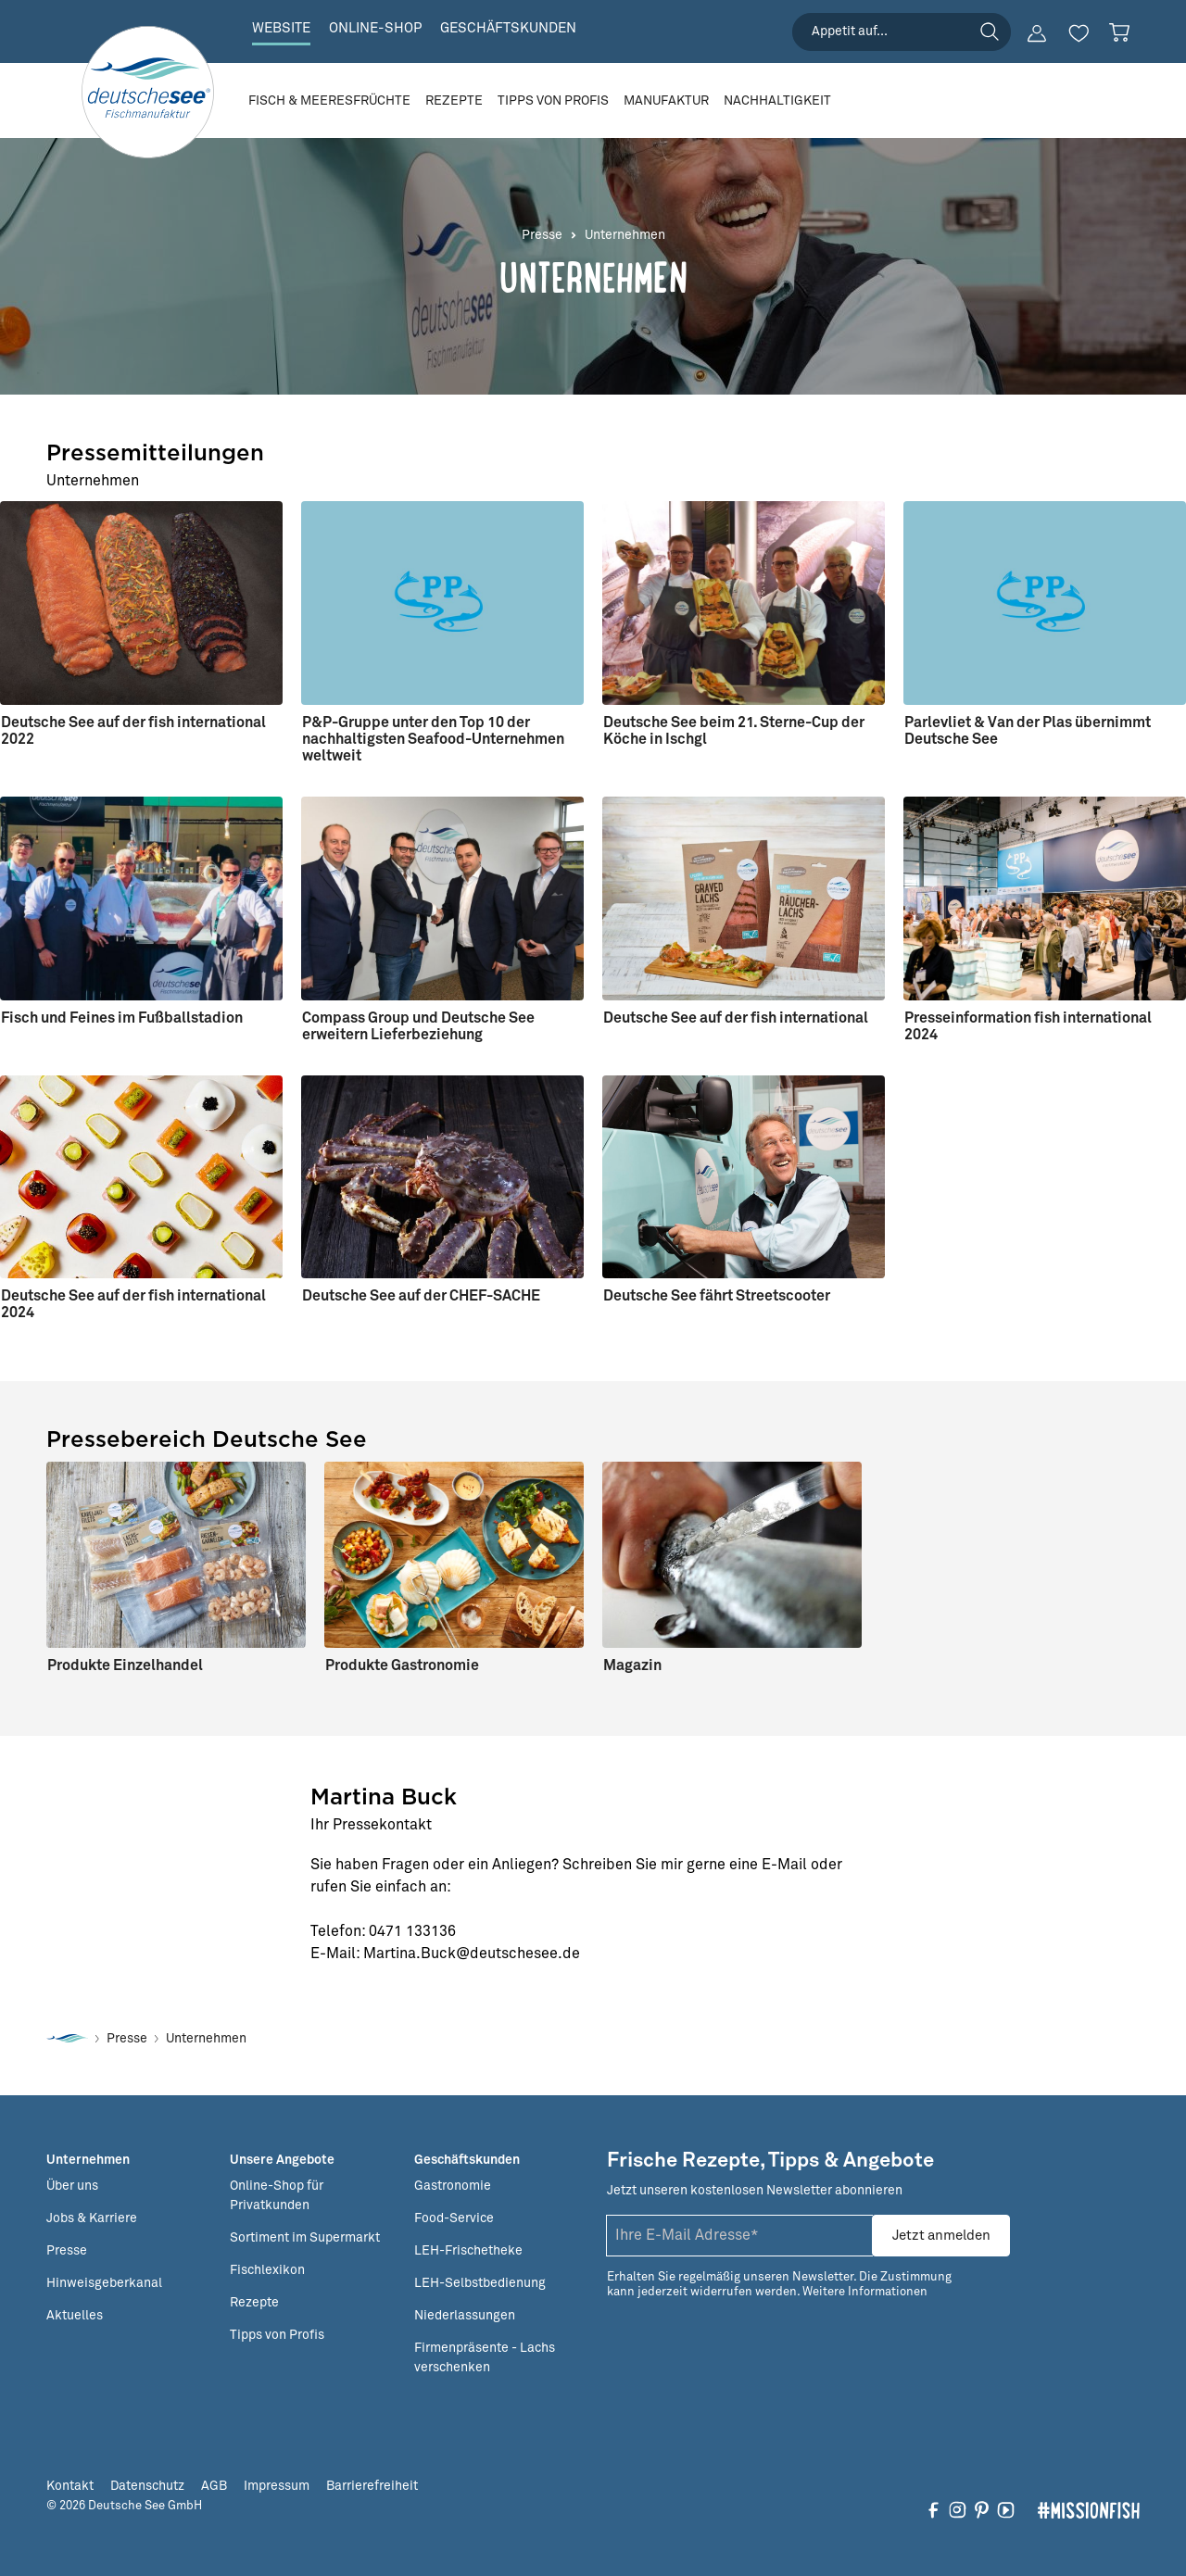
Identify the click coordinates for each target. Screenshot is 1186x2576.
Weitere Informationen (864, 2292)
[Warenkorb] (1119, 32)
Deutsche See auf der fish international (735, 1018)
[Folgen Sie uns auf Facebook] (933, 2509)
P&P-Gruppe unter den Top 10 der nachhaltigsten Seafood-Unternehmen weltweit (433, 739)
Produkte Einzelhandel (125, 1665)
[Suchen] (989, 31)
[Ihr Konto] (1037, 33)
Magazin (632, 1665)
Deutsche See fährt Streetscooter (716, 1295)
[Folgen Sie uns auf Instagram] (957, 2509)
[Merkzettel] (1078, 33)
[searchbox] (901, 32)
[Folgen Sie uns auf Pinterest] (981, 2509)
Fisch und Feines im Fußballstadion (122, 1018)
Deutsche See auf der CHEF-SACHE (421, 1295)
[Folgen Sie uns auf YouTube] (1005, 2509)
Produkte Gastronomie (402, 1665)
